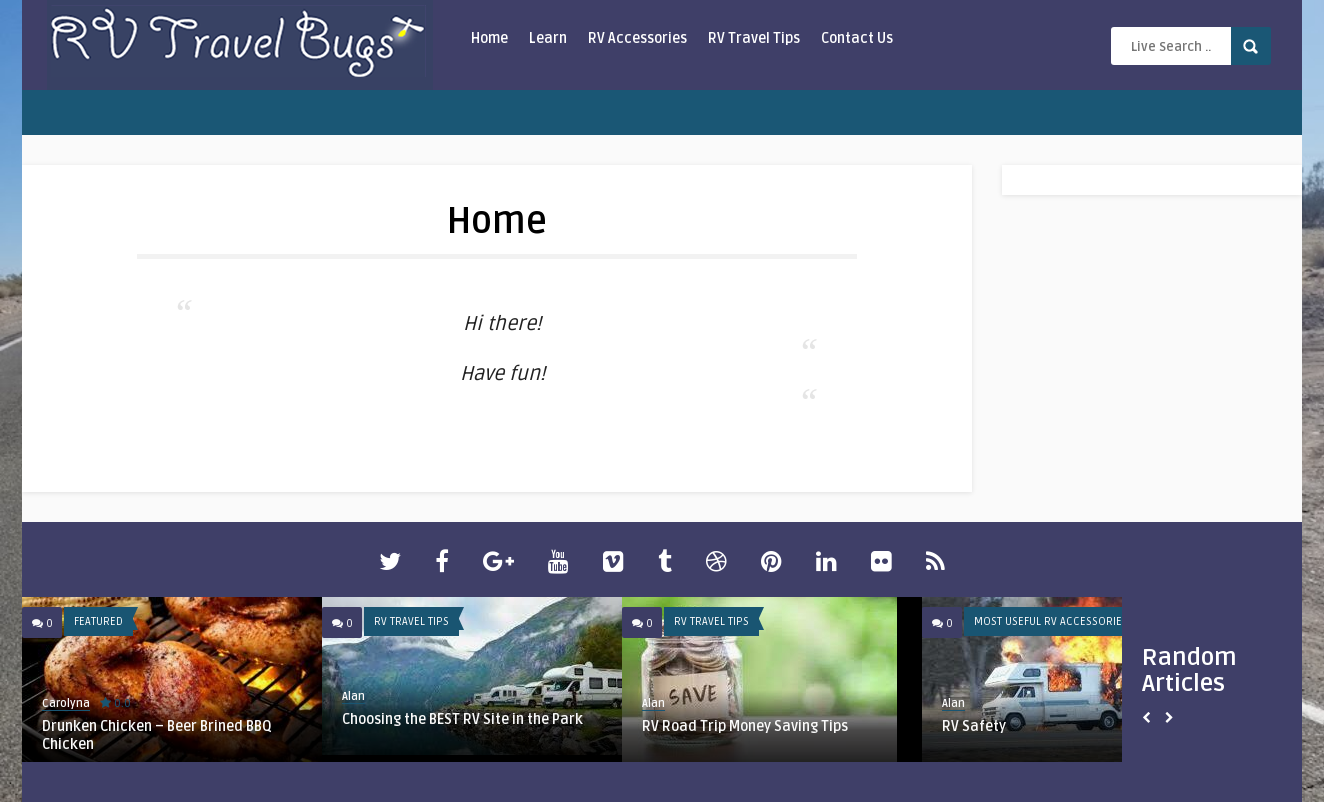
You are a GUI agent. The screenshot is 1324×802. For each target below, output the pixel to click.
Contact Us (857, 38)
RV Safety (974, 726)
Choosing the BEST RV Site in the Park (462, 719)
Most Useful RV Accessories (1051, 621)
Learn (548, 38)
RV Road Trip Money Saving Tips (745, 726)
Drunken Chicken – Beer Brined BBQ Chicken (157, 735)
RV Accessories (637, 38)
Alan (353, 696)
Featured (98, 621)
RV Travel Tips (754, 38)
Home (489, 38)
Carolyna (66, 703)
